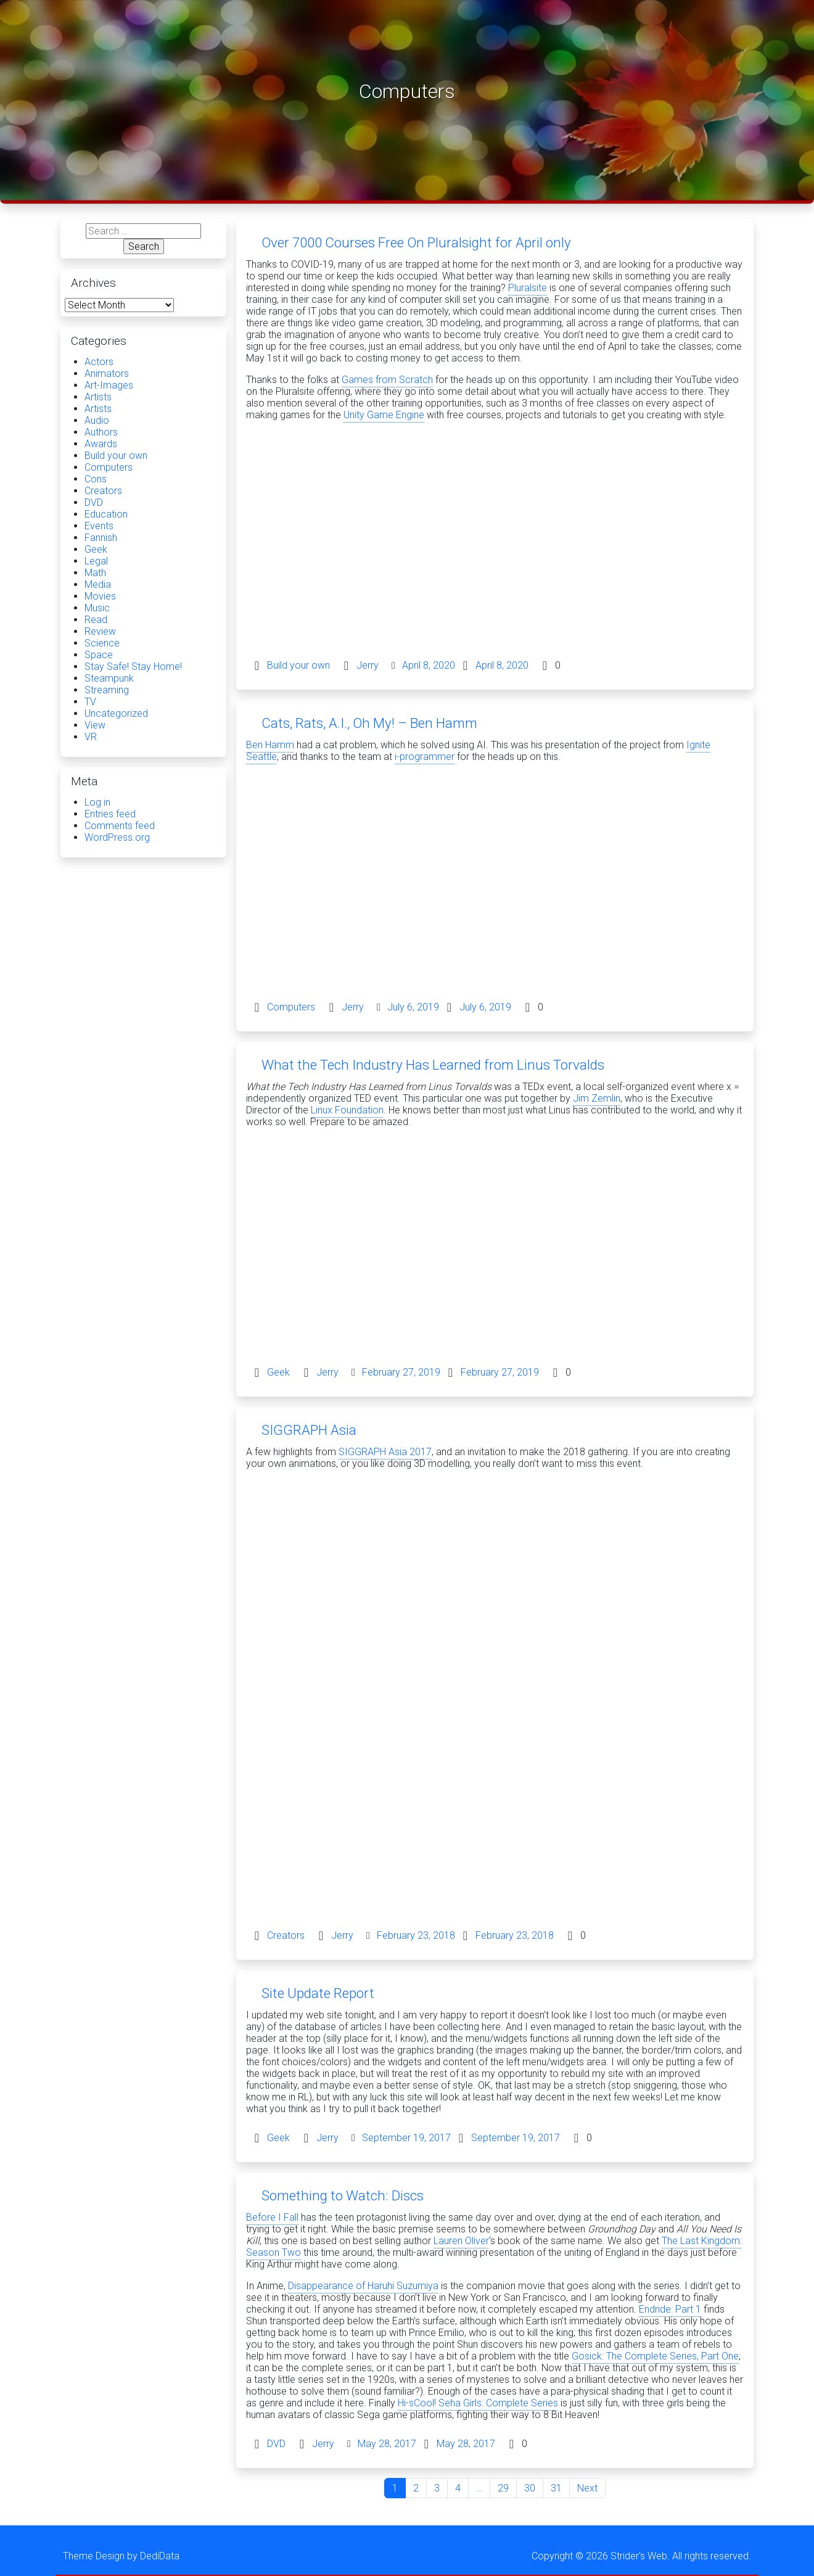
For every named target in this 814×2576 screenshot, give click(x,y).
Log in (97, 802)
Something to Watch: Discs (342, 2195)
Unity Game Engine (383, 415)
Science (102, 643)
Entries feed (110, 814)
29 (503, 2488)
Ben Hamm (270, 745)
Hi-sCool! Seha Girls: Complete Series (478, 2403)
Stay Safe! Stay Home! (133, 666)
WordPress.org (117, 837)
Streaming (106, 690)
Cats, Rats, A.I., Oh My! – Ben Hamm (369, 723)
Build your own (298, 665)
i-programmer (424, 756)
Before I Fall (272, 2217)
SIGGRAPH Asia (308, 1430)
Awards (100, 444)
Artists (98, 397)
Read (95, 619)
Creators (286, 1935)
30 (529, 2488)
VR (90, 737)
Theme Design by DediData (121, 2556)
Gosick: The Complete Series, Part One (655, 2356)
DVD (276, 2444)
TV (90, 702)
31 (556, 2488)
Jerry (367, 665)
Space (98, 655)
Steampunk (109, 678)
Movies (100, 596)
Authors (101, 432)
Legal (96, 561)
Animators (106, 373)
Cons (95, 479)
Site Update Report (317, 1993)
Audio (96, 420)
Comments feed (119, 826)
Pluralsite (527, 288)
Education (106, 514)
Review (100, 631)
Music (97, 608)
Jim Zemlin (596, 1098)
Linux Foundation (347, 1110)
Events (98, 526)
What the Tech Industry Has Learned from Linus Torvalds (432, 1065)
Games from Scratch (387, 380)
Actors (98, 362)
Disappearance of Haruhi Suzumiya (363, 2286)
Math (95, 573)
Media (97, 584)
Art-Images (108, 385)
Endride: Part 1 (670, 2309)
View (94, 725)
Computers (291, 1007)
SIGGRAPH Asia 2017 (385, 1452)
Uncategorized (116, 713)
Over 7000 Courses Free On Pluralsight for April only (416, 242)
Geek (278, 1372)
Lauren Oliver (461, 2241)
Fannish (100, 537)
